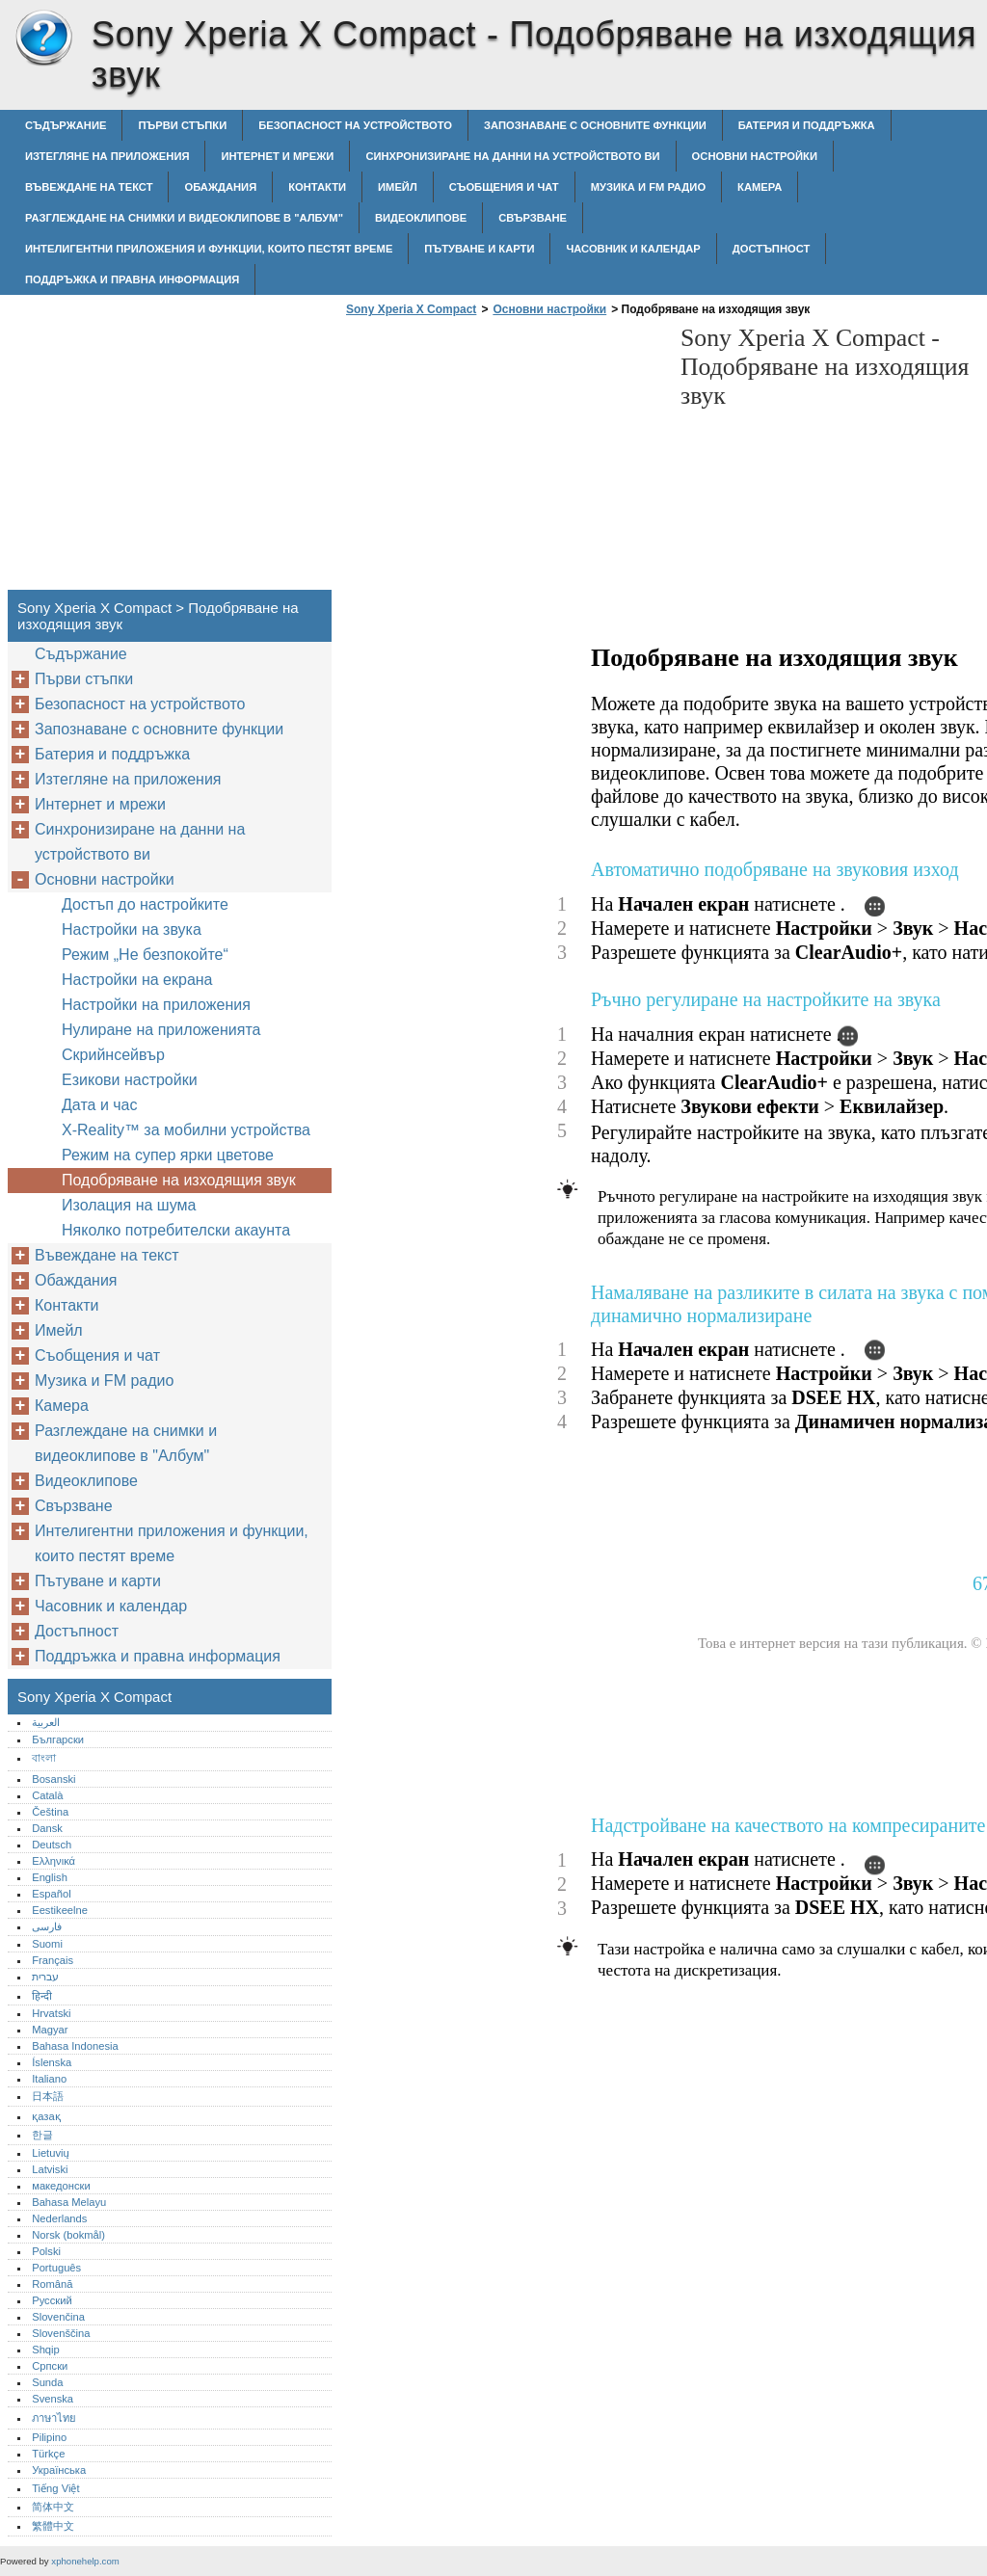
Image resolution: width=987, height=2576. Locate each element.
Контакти (317, 187)
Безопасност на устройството (355, 125)
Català (47, 1795)
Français (52, 1960)
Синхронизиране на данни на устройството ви (512, 156)
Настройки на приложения (156, 1004)
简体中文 (53, 2506)
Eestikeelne (60, 1910)
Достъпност (772, 248)
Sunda (47, 2382)
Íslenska (51, 2062)
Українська (59, 2470)
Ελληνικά (53, 1861)
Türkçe (48, 2453)
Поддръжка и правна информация (132, 279)
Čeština (50, 1812)
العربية (46, 1722)
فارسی (47, 1926)
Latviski (49, 2169)
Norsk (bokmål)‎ (68, 2235)
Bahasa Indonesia (75, 2046)
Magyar (49, 2029)
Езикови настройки (130, 1080)
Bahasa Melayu (69, 2202)
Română (52, 2284)
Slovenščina (61, 2333)
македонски (61, 2185)
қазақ (46, 2116)
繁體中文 (53, 2526)
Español (51, 1893)
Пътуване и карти (479, 248)
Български (58, 1739)
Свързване (532, 218)
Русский (52, 2300)
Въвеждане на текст (88, 187)
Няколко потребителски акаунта (176, 1230)
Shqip (46, 2349)
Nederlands (59, 2218)
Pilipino (49, 2437)
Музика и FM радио (648, 187)
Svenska (52, 2398)
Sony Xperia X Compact (43, 38)
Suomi (47, 1944)
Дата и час (100, 1105)
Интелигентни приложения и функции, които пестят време (208, 248)
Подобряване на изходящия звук (179, 1180)
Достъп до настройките (145, 904)
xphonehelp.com (85, 2561)
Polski (46, 2251)
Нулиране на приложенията (161, 1030)
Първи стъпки (182, 125)
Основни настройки (754, 156)
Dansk (47, 1828)
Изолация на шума (129, 1205)
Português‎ (56, 2267)
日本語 (48, 2096)
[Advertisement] (503, 459)
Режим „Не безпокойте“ (145, 954)
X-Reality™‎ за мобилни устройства (186, 1130)
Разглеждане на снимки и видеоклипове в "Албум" (184, 218)
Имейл (397, 187)
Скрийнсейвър (113, 1055)
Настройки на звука (131, 929)
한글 (42, 2134)
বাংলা (44, 1758)
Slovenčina (58, 2317)
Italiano (49, 2079)
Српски (49, 2366)
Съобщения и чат (504, 187)
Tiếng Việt (55, 2488)
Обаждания (220, 187)
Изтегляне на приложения (107, 156)
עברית (45, 1976)
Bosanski (53, 1779)
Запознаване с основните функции (595, 125)
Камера (759, 187)
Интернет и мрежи (277, 156)
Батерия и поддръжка (806, 125)
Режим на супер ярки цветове (168, 1155)
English (49, 1877)
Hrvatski (51, 2013)
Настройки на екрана (137, 979)
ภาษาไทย (54, 2418)
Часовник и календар (633, 248)
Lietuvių (50, 2153)
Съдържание (65, 125)
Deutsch (51, 1844)
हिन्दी (42, 1996)
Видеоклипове (421, 218)
